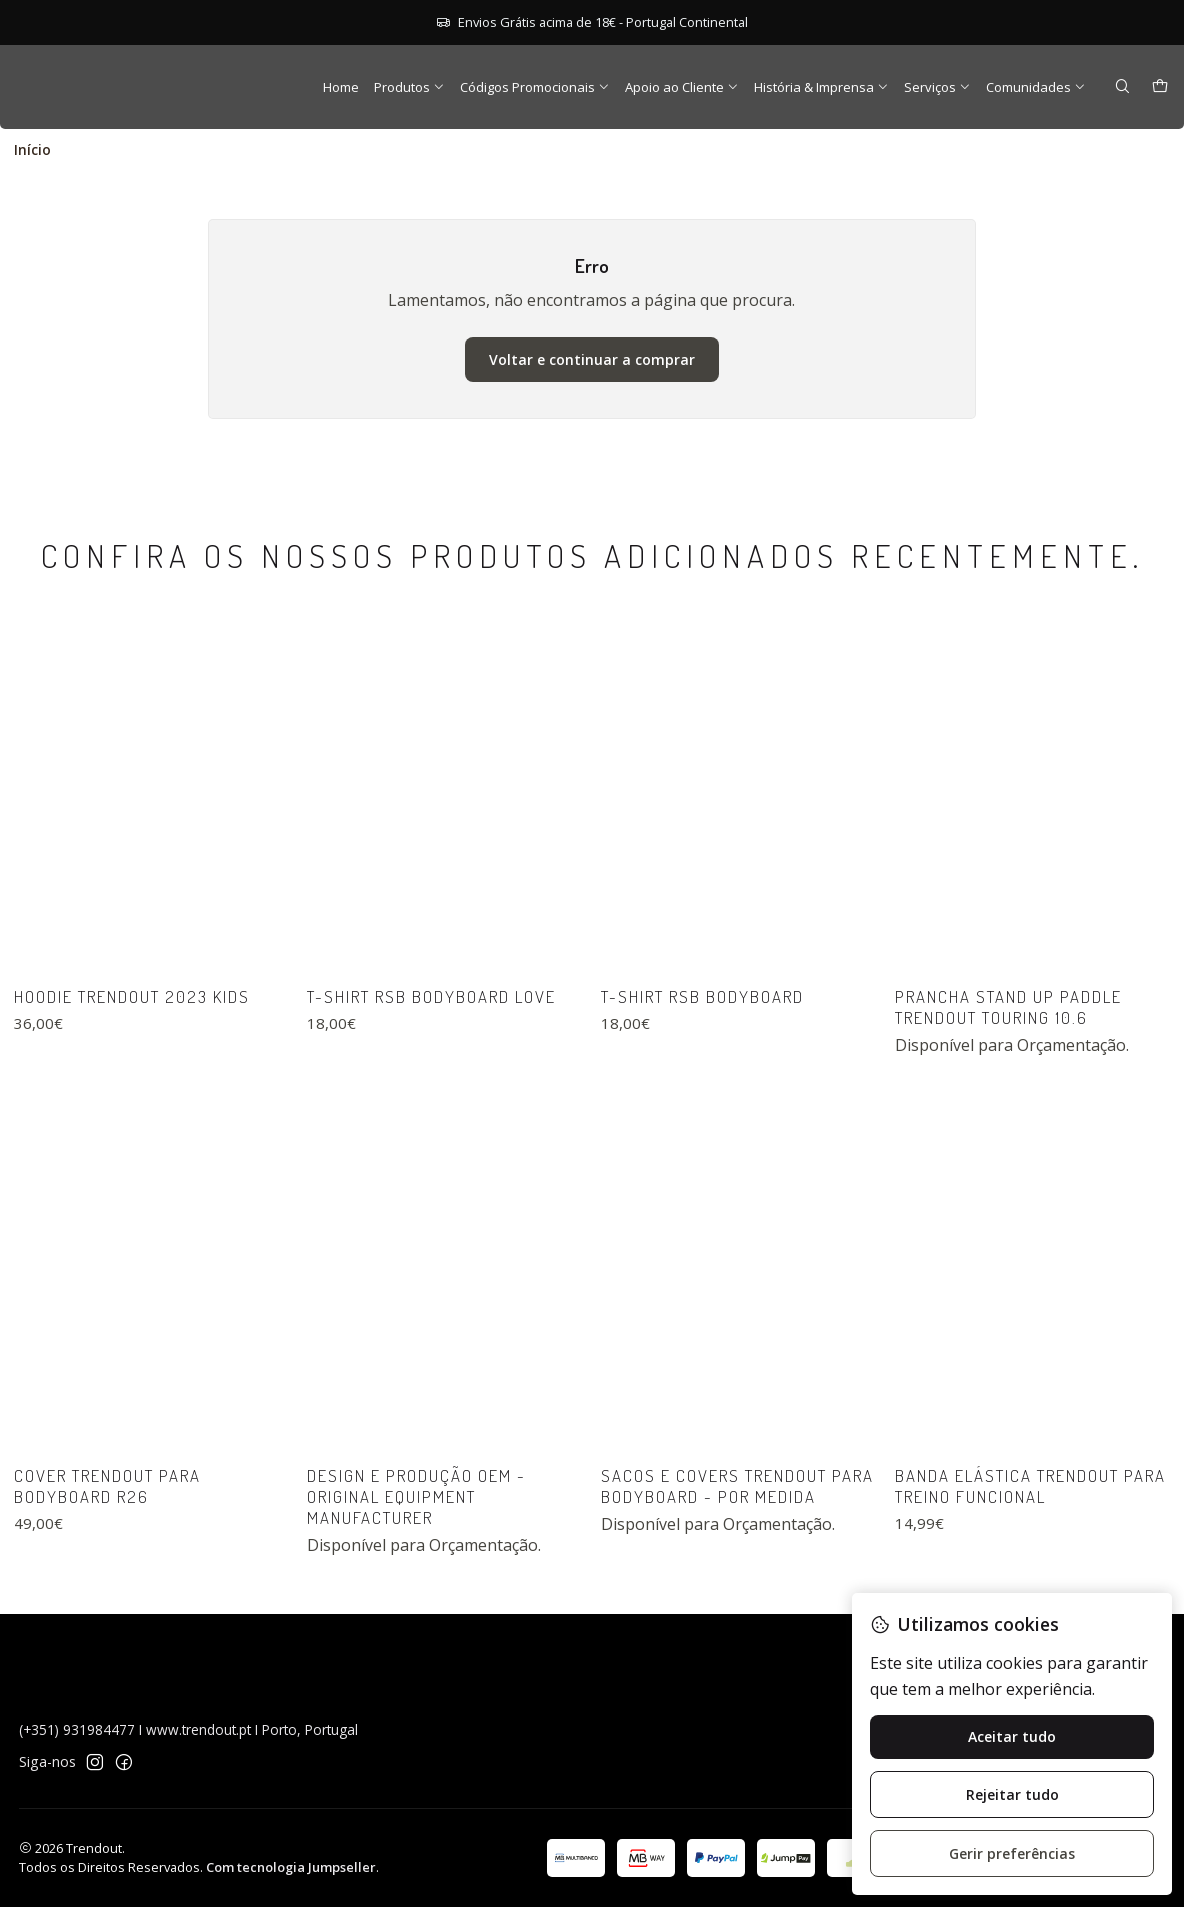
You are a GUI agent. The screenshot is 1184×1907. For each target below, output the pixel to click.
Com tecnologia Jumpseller (291, 1867)
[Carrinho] (1160, 87)
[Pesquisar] (1122, 87)
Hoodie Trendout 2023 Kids (132, 1093)
